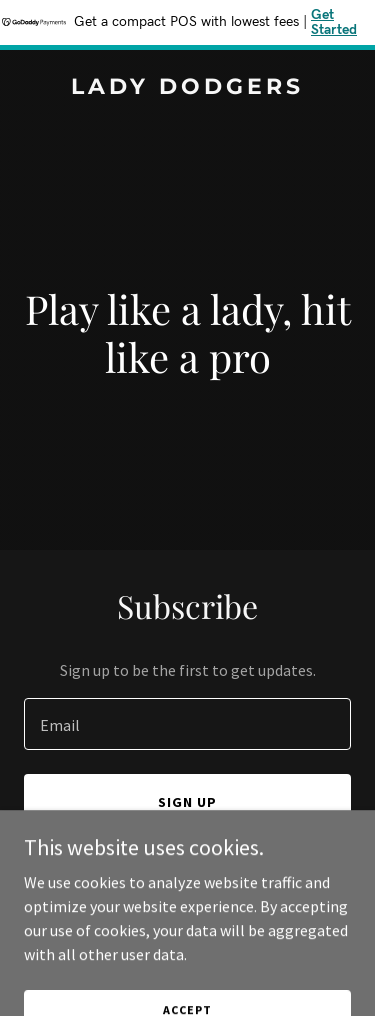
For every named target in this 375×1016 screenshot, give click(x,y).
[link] (187, 88)
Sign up (187, 802)
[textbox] (187, 724)
